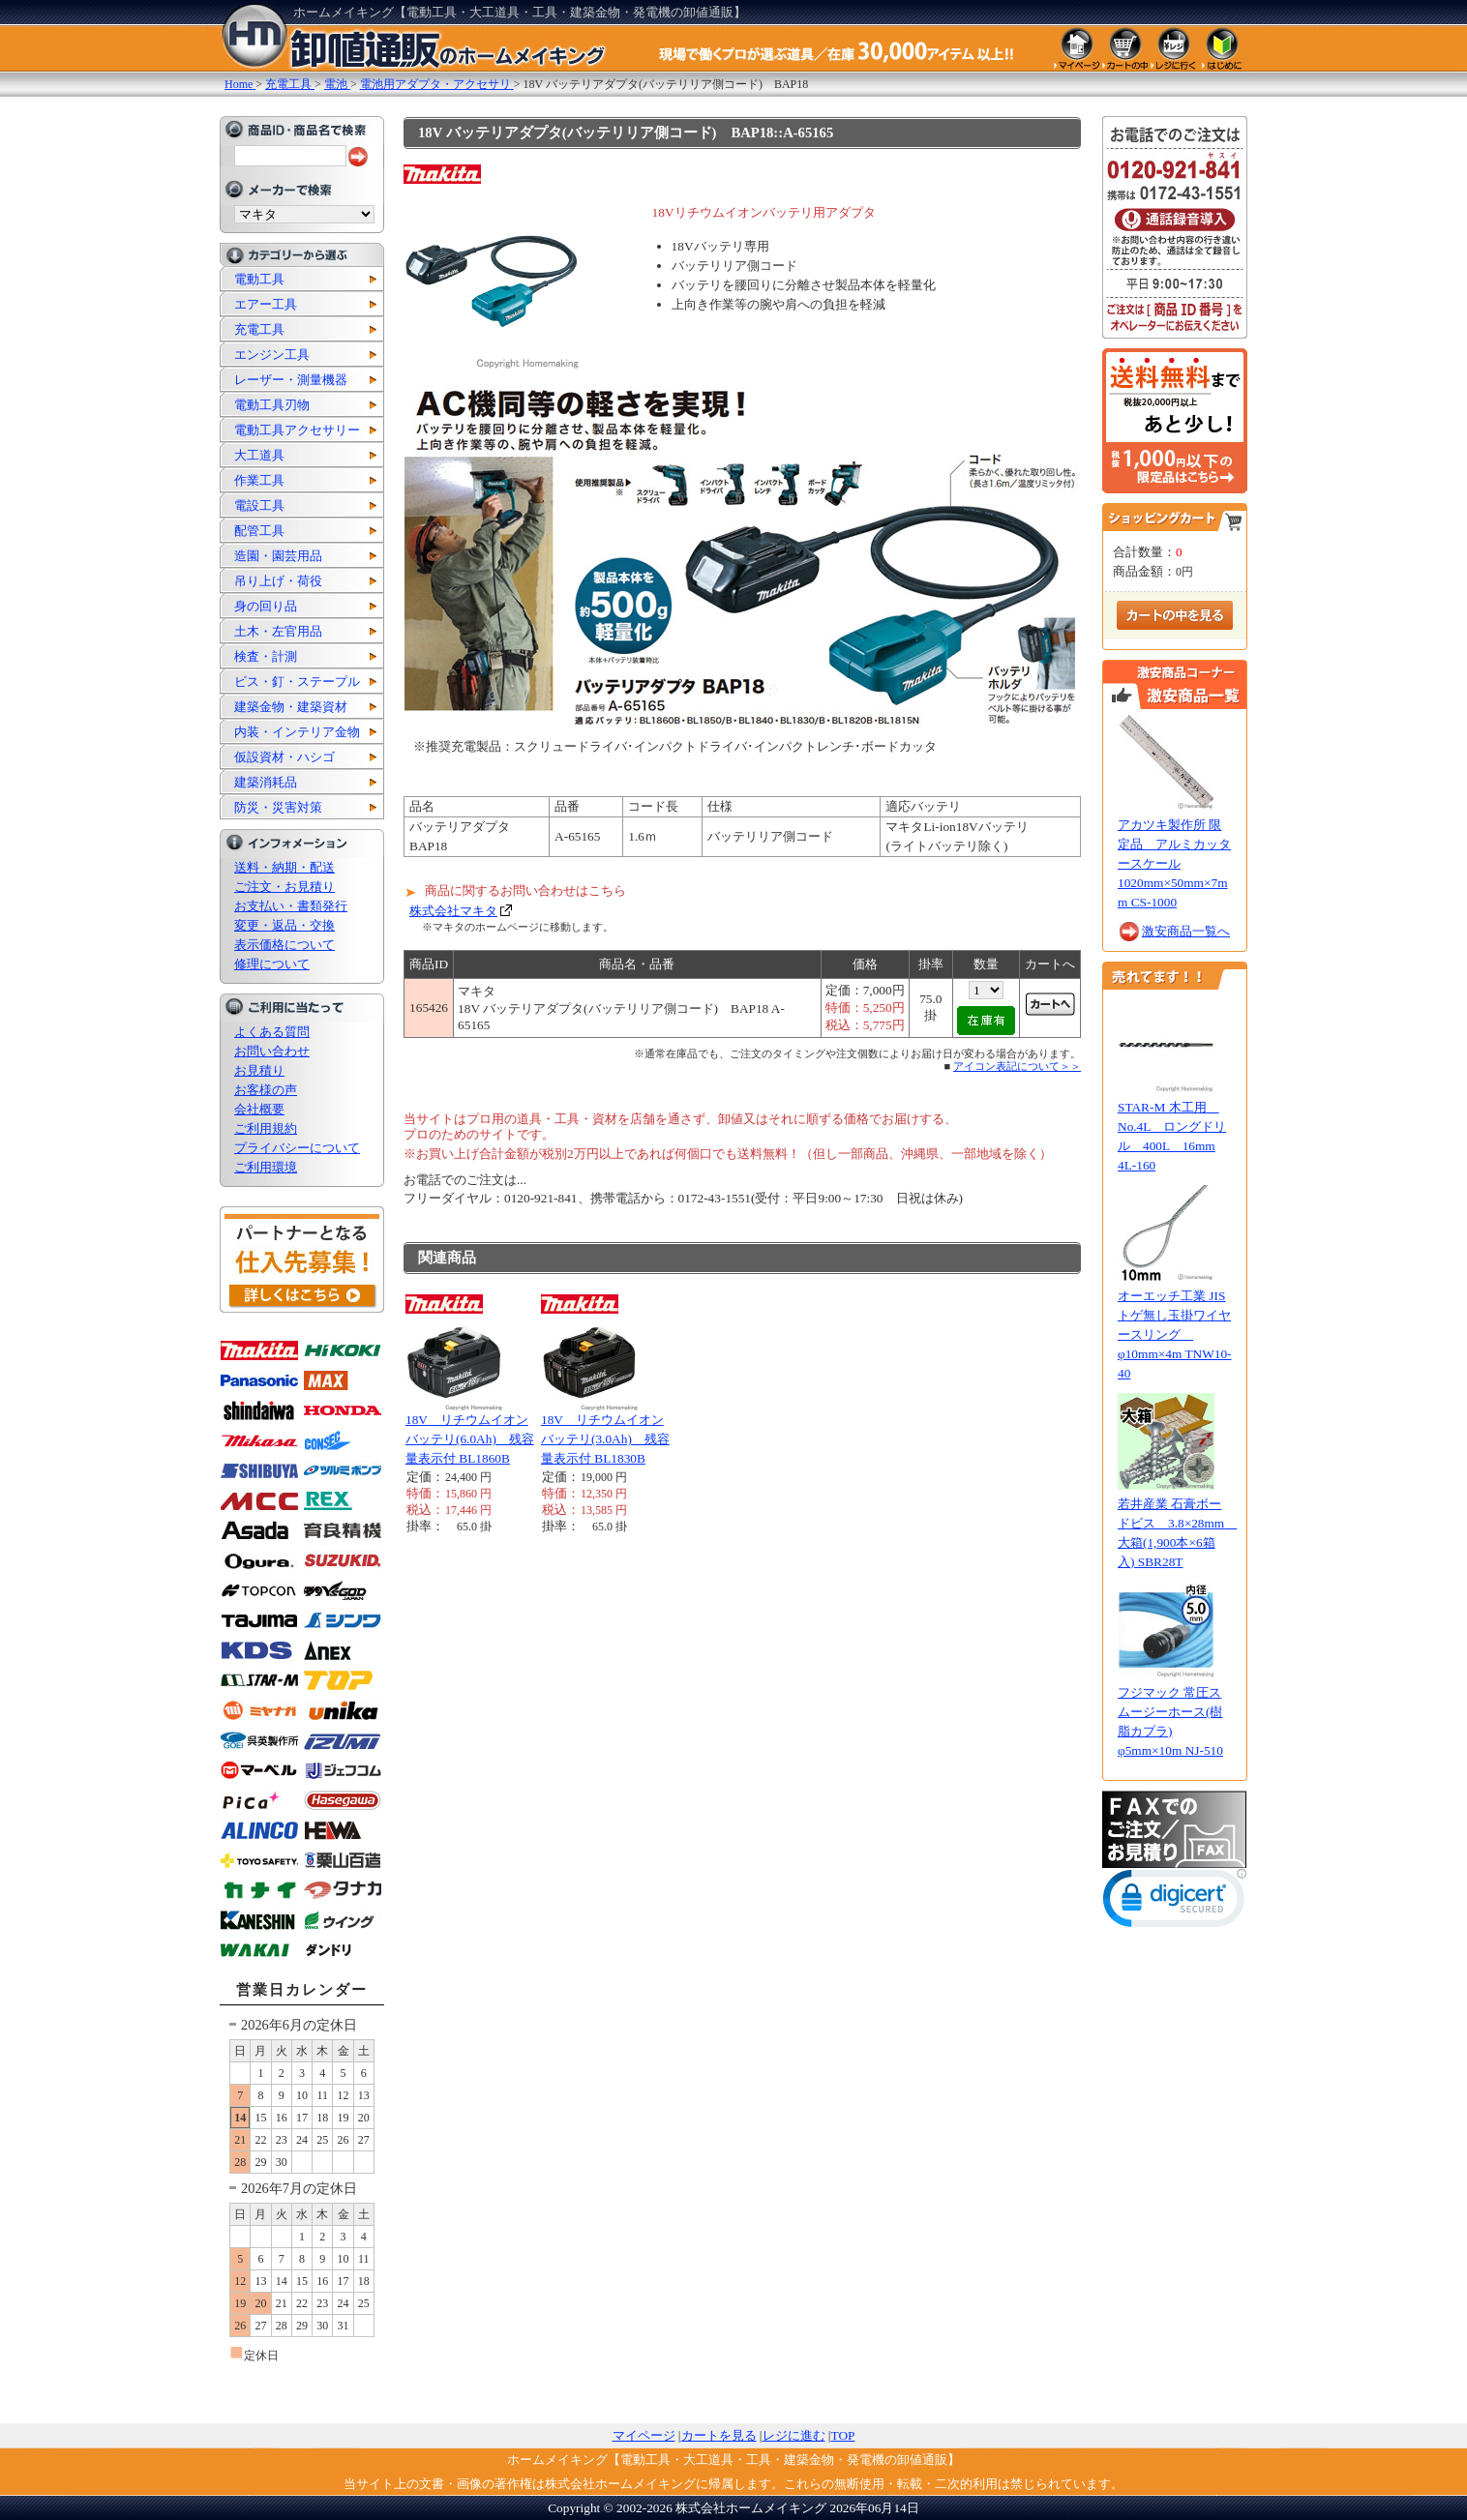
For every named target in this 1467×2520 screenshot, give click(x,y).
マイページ (644, 2435)
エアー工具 (265, 304)
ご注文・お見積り (284, 886)
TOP (843, 2435)
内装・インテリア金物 (297, 732)
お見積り (259, 1070)
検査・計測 (265, 656)
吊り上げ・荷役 (278, 581)
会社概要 (259, 1109)
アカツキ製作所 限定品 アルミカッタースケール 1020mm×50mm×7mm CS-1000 (1174, 863)
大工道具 (259, 455)
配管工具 (259, 530)
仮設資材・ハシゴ (284, 757)
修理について (272, 964)
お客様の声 (265, 1089)
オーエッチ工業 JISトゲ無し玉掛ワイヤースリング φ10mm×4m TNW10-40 (1175, 1334)
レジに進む (794, 2435)
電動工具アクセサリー (297, 430)
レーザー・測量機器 (290, 379)
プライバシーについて (297, 1148)
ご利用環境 (265, 1167)
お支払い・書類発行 (290, 906)
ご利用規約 (265, 1128)
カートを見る (719, 2435)
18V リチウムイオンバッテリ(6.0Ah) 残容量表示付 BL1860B (469, 1439)
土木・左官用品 (278, 631)
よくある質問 (272, 1031)
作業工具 (259, 480)
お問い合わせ (272, 1051)
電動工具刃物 (272, 405)
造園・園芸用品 (278, 555)
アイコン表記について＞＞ (1017, 1066)
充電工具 (259, 329)
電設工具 (259, 505)
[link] (1174, 1902)
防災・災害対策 (278, 807)
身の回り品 (265, 606)
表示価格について (284, 944)
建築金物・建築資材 (290, 706)
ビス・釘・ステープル (297, 681)
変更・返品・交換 (284, 925)
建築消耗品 (265, 782)
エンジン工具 (272, 354)
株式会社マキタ (453, 911)
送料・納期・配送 (284, 867)
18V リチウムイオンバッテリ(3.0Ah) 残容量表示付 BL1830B (605, 1439)
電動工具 (259, 279)
